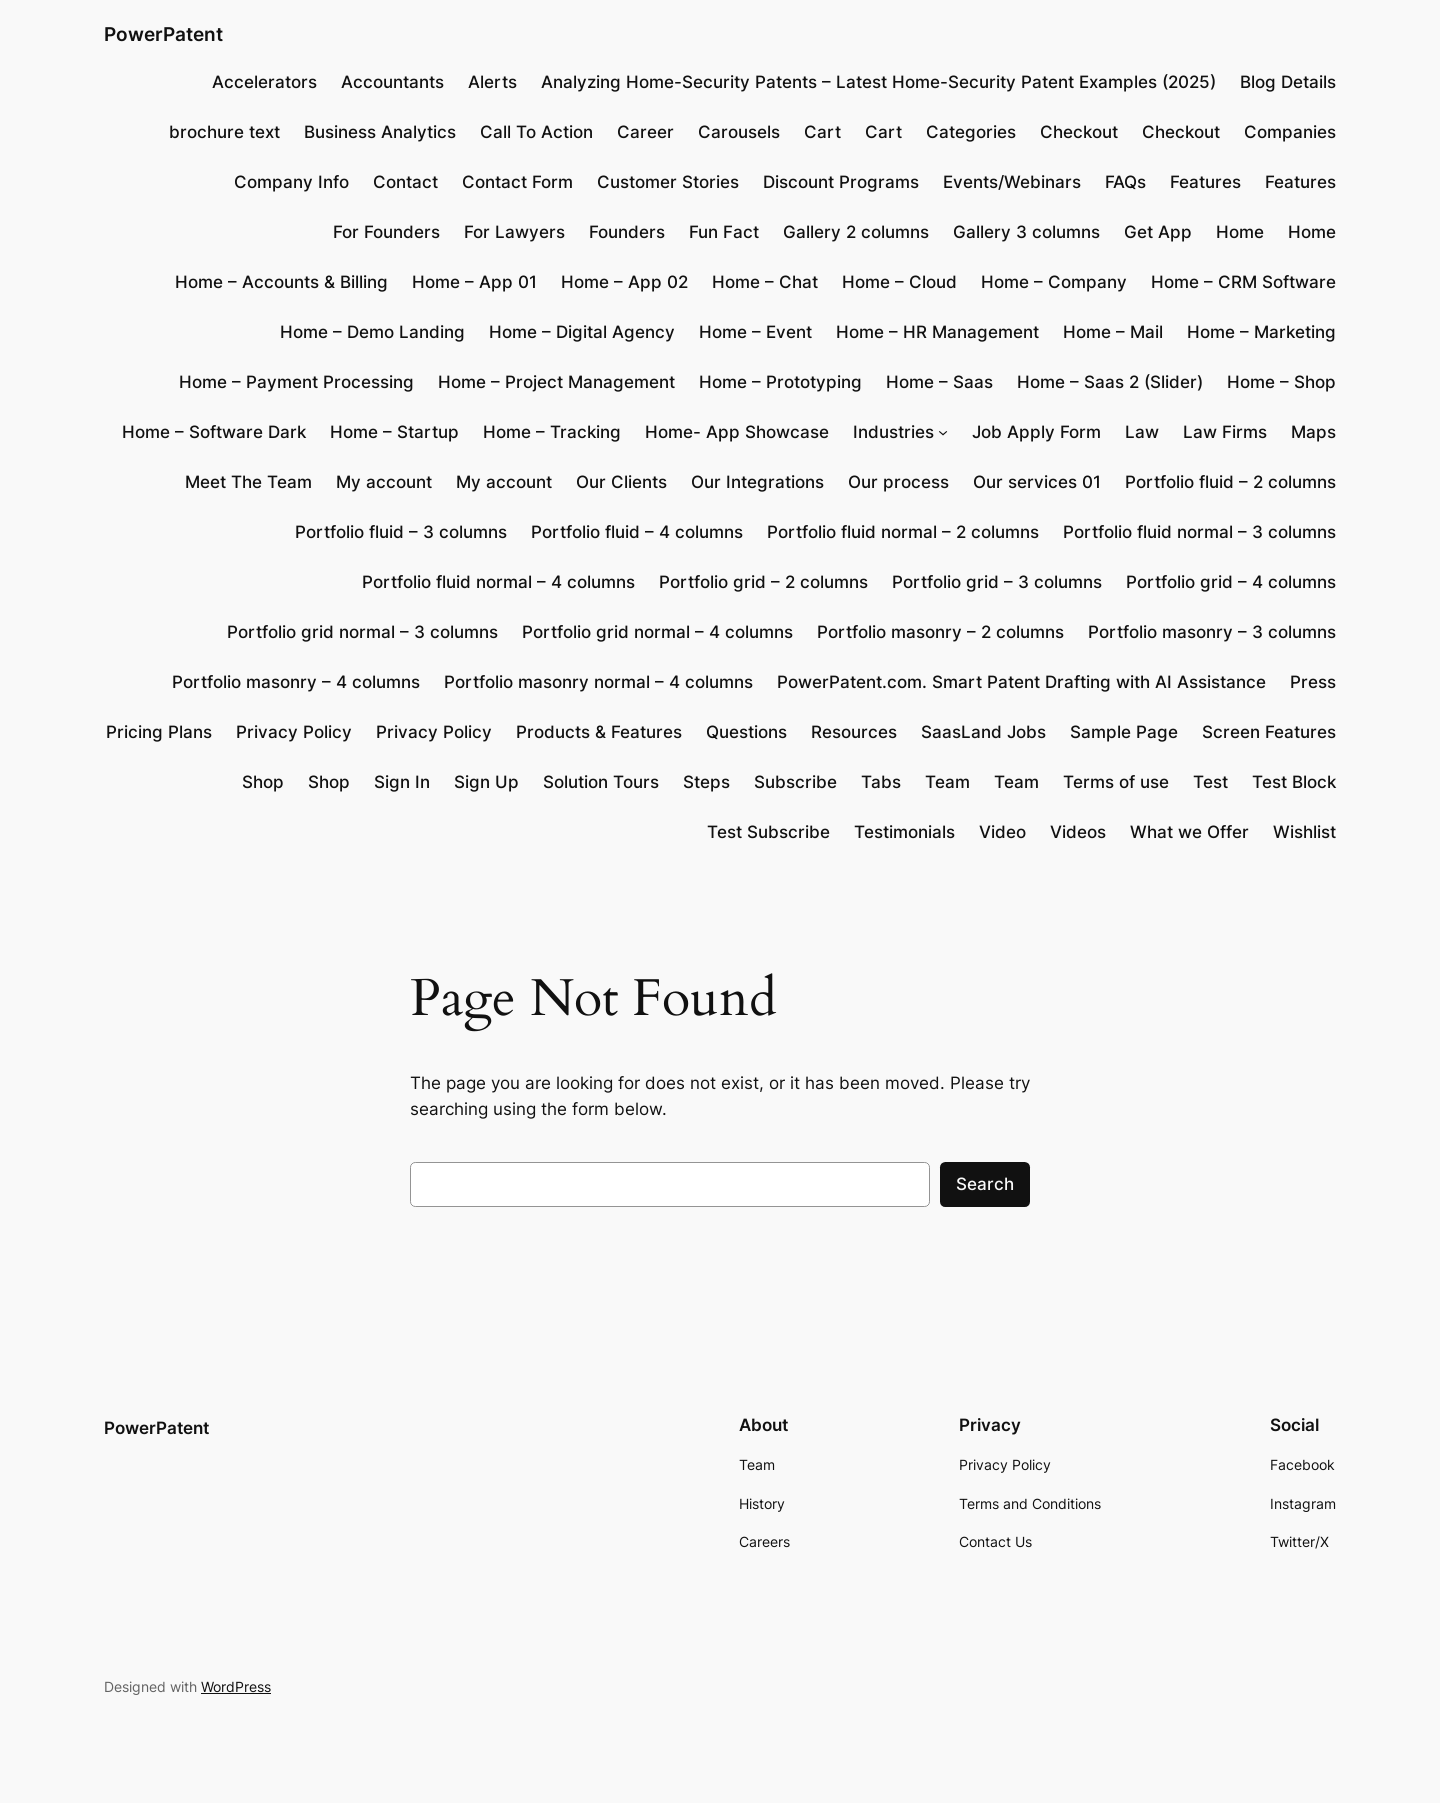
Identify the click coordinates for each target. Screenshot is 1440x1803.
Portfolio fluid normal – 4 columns (498, 582)
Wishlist (1304, 832)
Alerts (492, 82)
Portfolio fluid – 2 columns (1230, 482)
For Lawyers (514, 232)
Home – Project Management (556, 382)
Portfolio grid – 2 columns (763, 582)
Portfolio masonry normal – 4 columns (598, 682)
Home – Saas (939, 382)
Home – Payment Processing (296, 382)
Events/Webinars (1012, 182)
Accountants (392, 82)
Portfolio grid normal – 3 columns (362, 632)
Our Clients (621, 482)
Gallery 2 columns (856, 232)
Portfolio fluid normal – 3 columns (1199, 532)
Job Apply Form (1036, 432)
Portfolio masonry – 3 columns (1212, 632)
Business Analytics (380, 132)
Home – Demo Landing (372, 332)
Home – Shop (1281, 382)
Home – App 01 (474, 282)
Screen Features (1269, 732)
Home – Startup (394, 432)
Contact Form (517, 182)
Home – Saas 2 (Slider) (1110, 382)
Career (645, 132)
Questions (746, 732)
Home (1240, 232)
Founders (627, 232)
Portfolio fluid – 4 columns (637, 532)
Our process (898, 482)
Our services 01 (1037, 482)
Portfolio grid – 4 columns (1231, 582)
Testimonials (904, 832)
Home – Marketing (1261, 332)
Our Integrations (757, 482)
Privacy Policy (294, 732)
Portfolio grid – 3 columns (997, 582)
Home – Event (755, 332)
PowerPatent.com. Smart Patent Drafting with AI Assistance (1021, 682)
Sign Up (486, 782)
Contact (405, 182)
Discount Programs (841, 182)
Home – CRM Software (1243, 282)
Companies (1290, 132)
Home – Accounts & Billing (281, 282)
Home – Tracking (552, 432)
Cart (822, 132)
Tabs (881, 782)
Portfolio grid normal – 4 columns (657, 632)
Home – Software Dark (214, 432)
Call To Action (536, 132)
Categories (971, 132)
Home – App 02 (624, 282)
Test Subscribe (768, 832)
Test (1210, 782)
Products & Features (599, 732)
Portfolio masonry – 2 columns (940, 632)
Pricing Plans (159, 732)
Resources (854, 732)
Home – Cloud (899, 282)
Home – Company (1054, 282)
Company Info (291, 182)
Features (1205, 182)
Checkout (1079, 132)
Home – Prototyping (780, 382)
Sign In (402, 782)
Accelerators (264, 82)
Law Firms (1225, 432)
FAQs (1125, 182)
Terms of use (1116, 782)
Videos (1078, 832)
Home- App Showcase (737, 432)
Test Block (1294, 782)
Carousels (739, 132)
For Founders (386, 232)
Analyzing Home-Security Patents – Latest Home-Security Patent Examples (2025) (878, 82)
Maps (1313, 432)
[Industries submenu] (943, 432)
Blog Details (1288, 82)
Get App (1158, 232)
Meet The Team (248, 482)
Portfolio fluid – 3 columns (401, 532)
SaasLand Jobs (983, 732)
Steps (706, 782)
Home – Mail (1113, 332)
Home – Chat (765, 282)
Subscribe (795, 782)
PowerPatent (163, 34)
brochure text (224, 132)
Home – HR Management (937, 332)
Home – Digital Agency (582, 332)
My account (384, 482)
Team (947, 782)
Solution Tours (601, 782)
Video (1002, 832)
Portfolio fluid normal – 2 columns (903, 532)
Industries (893, 432)
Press (1313, 682)
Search (985, 1184)
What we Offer (1189, 832)
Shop (263, 782)
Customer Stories (668, 182)
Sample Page (1124, 732)
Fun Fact (724, 232)
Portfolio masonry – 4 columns (296, 682)
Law (1142, 432)
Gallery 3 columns (1026, 232)
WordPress (236, 1686)
